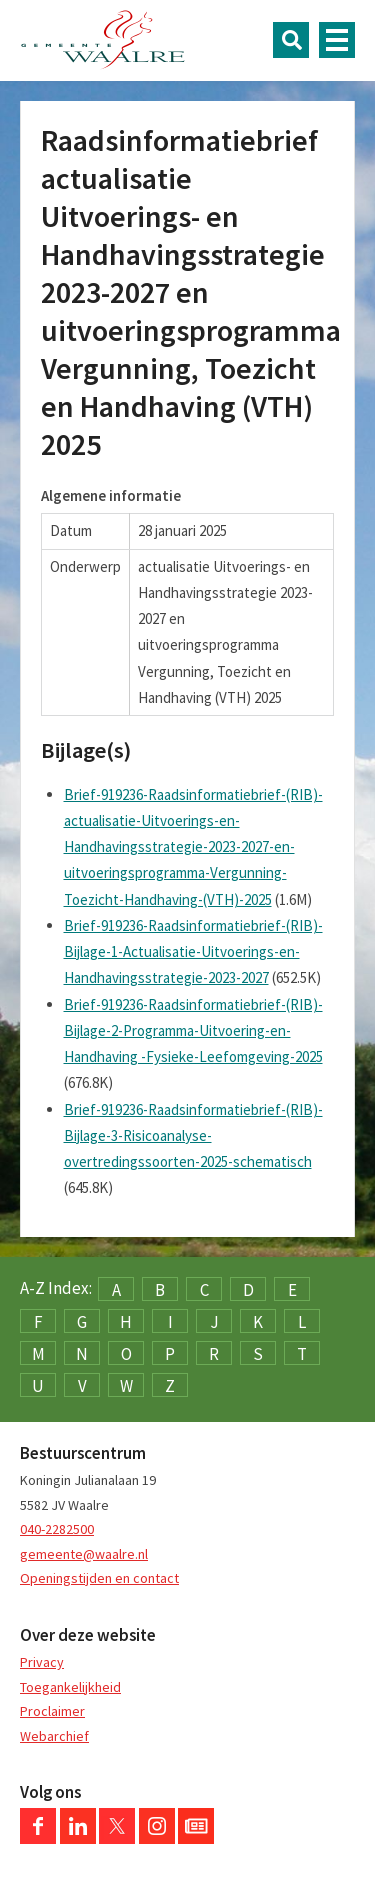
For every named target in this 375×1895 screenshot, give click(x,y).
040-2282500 (57, 1529)
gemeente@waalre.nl (84, 1554)
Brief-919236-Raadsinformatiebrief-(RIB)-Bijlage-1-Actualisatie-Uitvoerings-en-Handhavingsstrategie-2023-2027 (193, 952)
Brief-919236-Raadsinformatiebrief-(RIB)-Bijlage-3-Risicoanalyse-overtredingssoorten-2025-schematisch (193, 1136)
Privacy (42, 1662)
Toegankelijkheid (70, 1687)
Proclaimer (52, 1711)
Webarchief (54, 1736)
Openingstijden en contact (99, 1578)
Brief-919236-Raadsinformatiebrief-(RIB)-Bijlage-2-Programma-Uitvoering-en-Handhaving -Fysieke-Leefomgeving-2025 (193, 1031)
